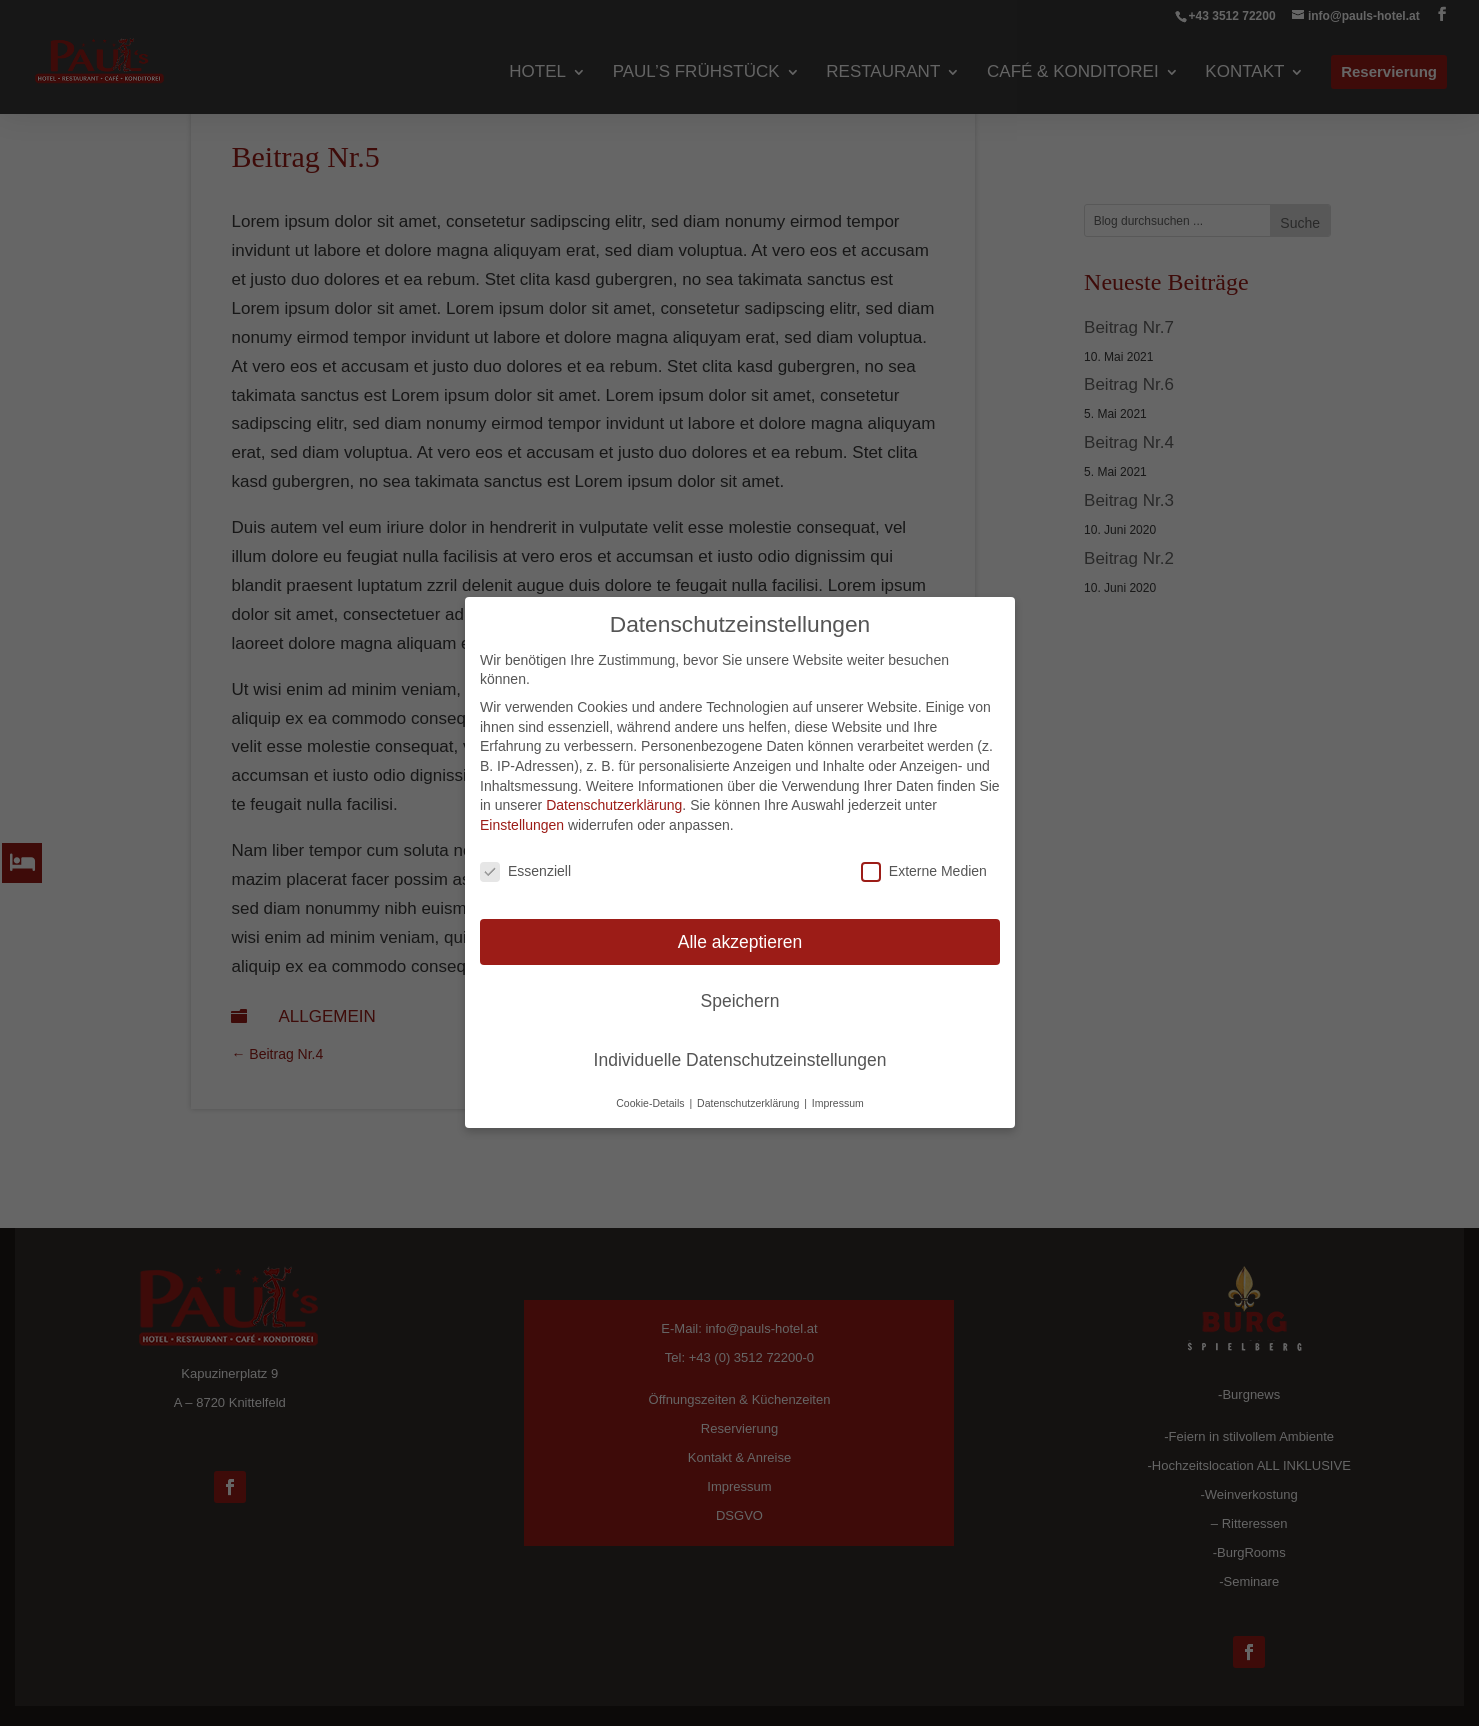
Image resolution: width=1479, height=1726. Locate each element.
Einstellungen (522, 825)
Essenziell (525, 871)
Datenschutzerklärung (614, 806)
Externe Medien (923, 871)
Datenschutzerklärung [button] (749, 1104)
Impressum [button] (837, 1104)
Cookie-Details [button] (651, 1104)
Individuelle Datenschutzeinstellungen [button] (739, 1060)
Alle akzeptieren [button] (739, 942)
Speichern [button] (739, 1001)
